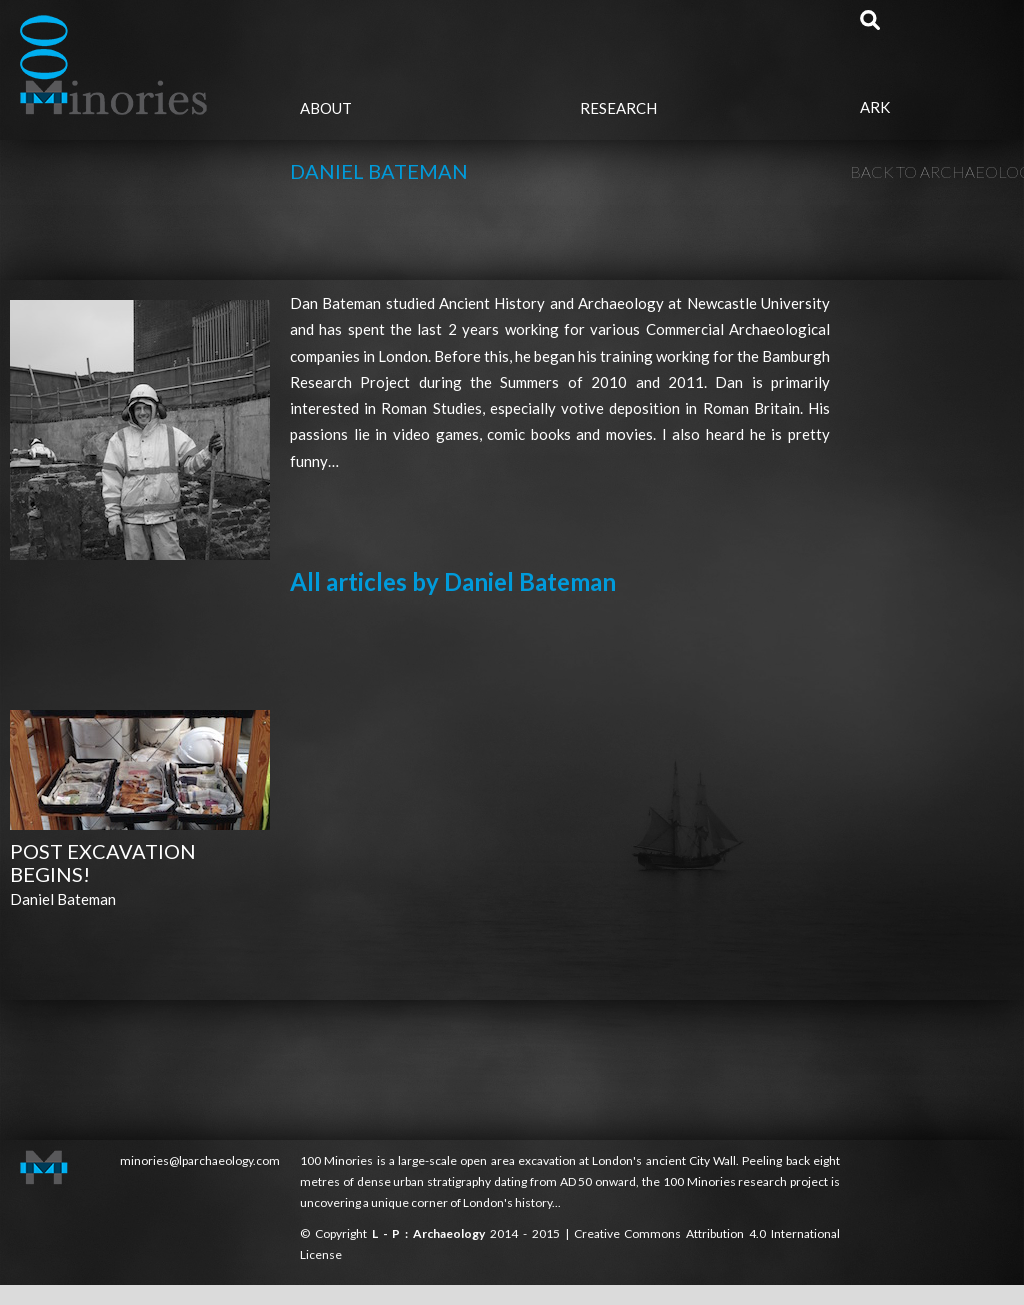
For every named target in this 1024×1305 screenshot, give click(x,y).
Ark (875, 107)
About (326, 108)
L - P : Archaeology (431, 1233)
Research (618, 108)
